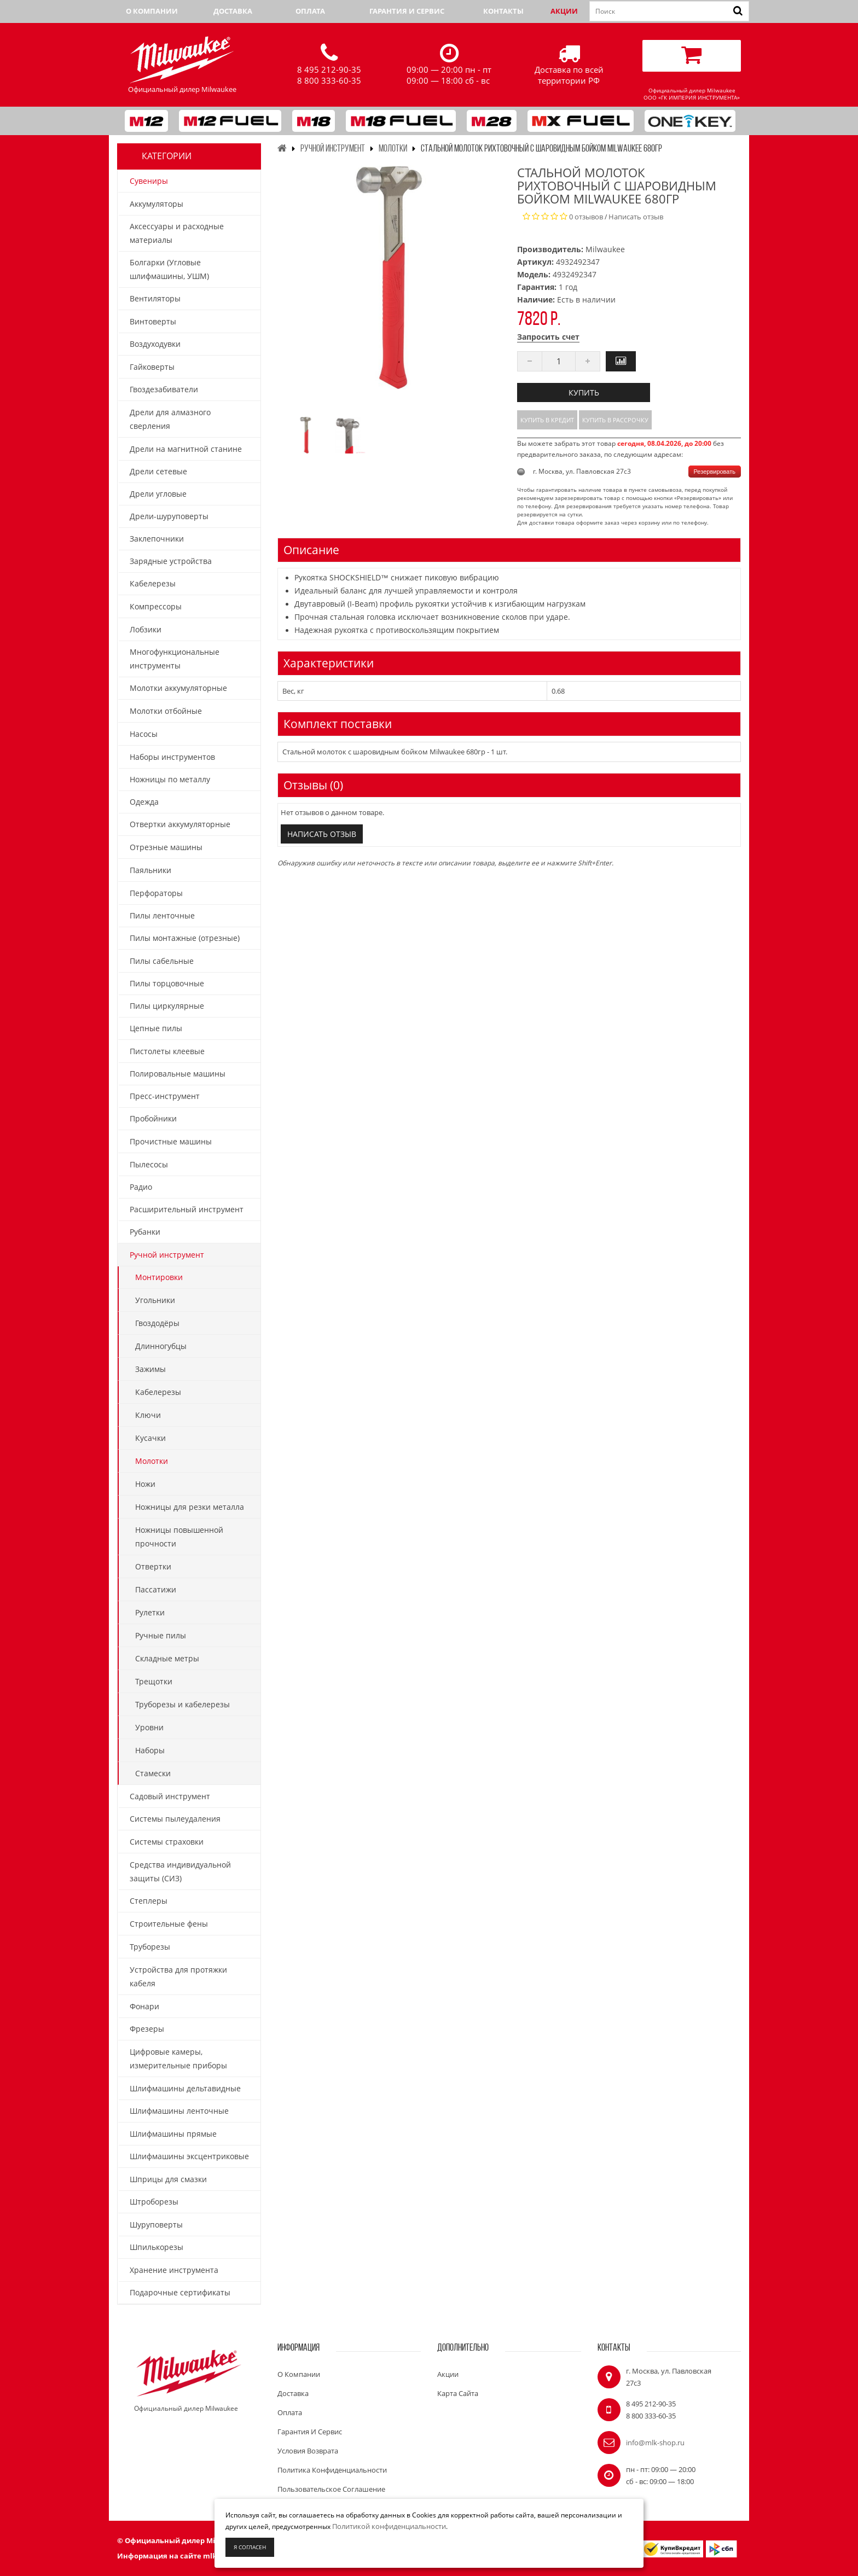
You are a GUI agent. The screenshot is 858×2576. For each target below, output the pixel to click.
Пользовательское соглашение (331, 2489)
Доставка (232, 11)
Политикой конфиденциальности (389, 2526)
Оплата (310, 11)
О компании (152, 11)
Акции (564, 11)
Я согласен (250, 2547)
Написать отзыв (635, 217)
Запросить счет (548, 337)
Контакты (503, 11)
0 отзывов (586, 217)
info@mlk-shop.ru (655, 2442)
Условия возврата (307, 2451)
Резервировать (714, 471)
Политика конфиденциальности (332, 2470)
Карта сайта (457, 2393)
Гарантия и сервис (406, 11)
